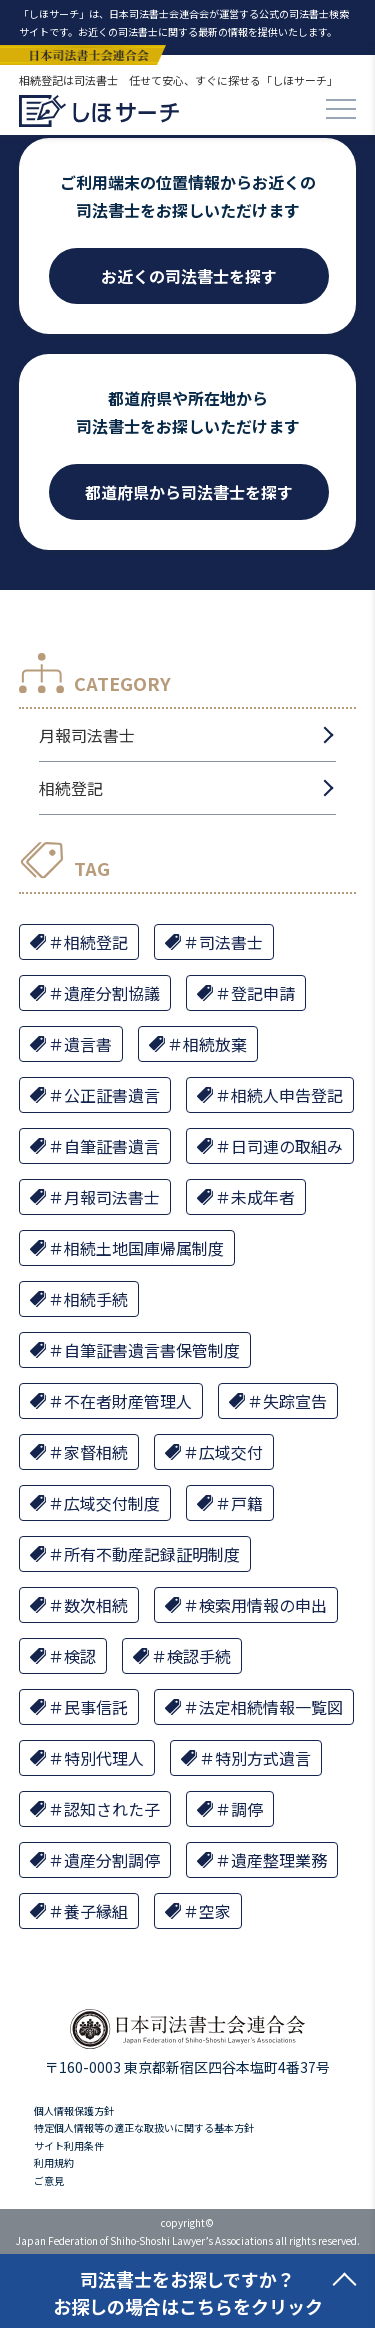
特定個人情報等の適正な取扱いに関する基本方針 (144, 2127)
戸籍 (247, 1503)
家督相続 (96, 1452)
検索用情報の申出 (263, 1605)
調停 (247, 1809)
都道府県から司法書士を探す (189, 492)
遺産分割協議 (112, 993)
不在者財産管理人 (128, 1401)
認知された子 (112, 1809)
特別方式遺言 (263, 1758)
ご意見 (49, 2180)
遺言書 (88, 1044)
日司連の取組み (287, 1146)
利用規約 (54, 2162)
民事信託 (96, 1707)
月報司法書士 (87, 735)
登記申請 (263, 993)
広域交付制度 (112, 1503)
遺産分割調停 (112, 1860)
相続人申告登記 (287, 1095)
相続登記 (71, 788)
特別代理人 (104, 1758)
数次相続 (96, 1605)
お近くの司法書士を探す (189, 276)
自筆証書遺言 (112, 1146)
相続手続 (96, 1299)
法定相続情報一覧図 (271, 1707)
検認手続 (199, 1656)
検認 (80, 1656)
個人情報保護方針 (74, 2110)
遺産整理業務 (279, 1860)
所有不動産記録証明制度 (152, 1554)
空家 (215, 1911)
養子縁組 (96, 1911)
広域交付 (231, 1452)
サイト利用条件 (69, 2145)
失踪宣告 (295, 1401)
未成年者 (263, 1197)
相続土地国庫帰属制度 (144, 1248)
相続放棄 (215, 1044)
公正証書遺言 (112, 1095)
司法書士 (231, 942)
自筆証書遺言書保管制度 (152, 1350)
